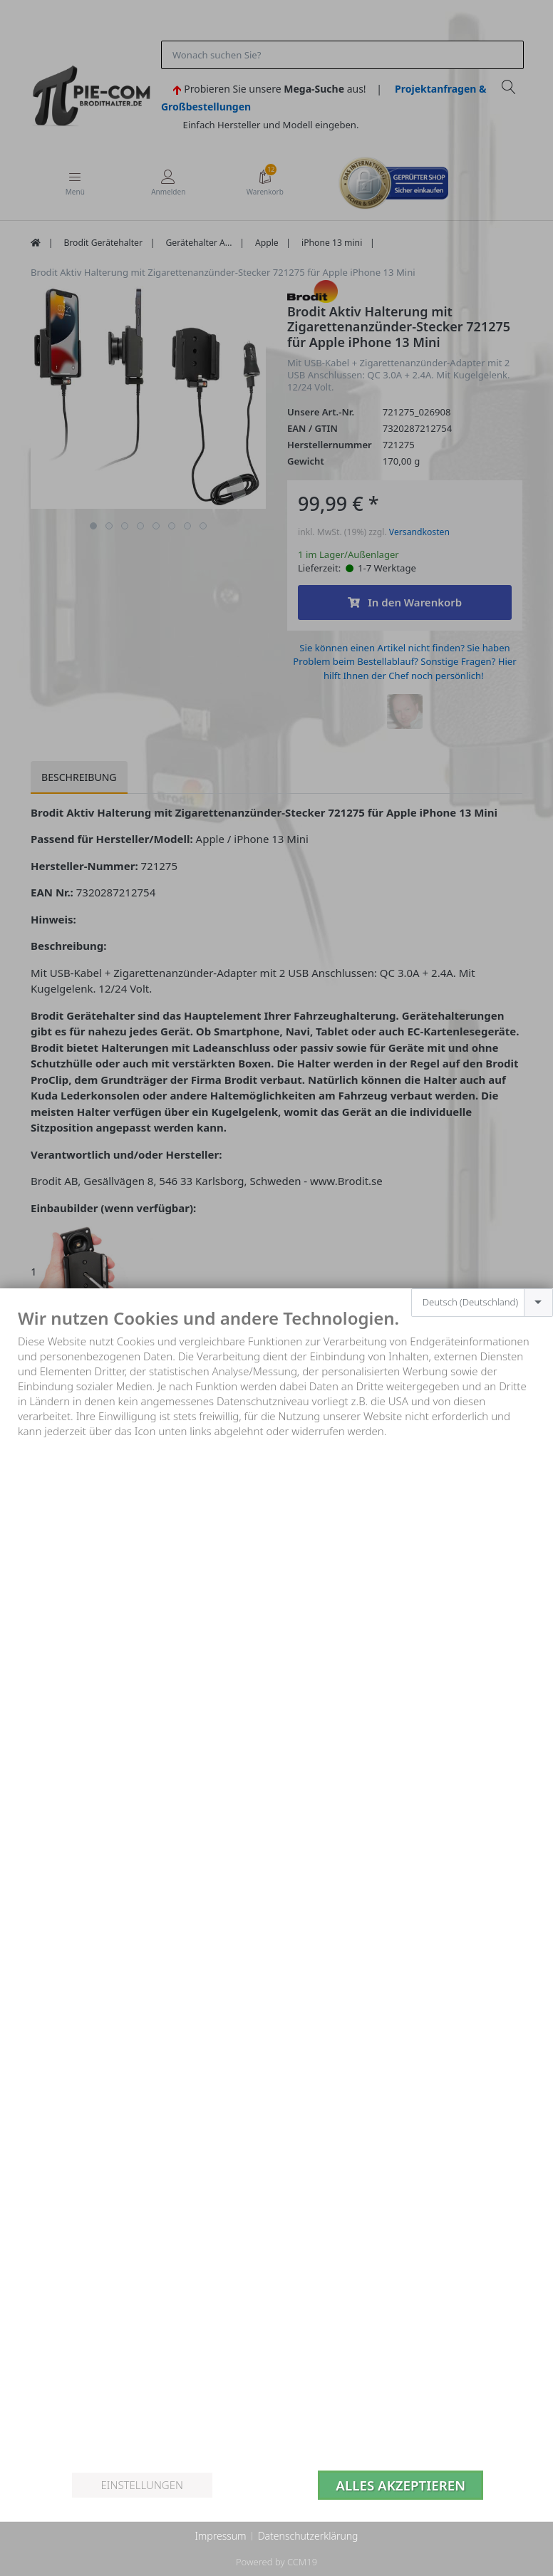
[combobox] (482, 1302)
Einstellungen (141, 2485)
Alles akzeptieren (400, 2485)
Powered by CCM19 (276, 2561)
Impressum (220, 2536)
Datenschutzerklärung (308, 2536)
